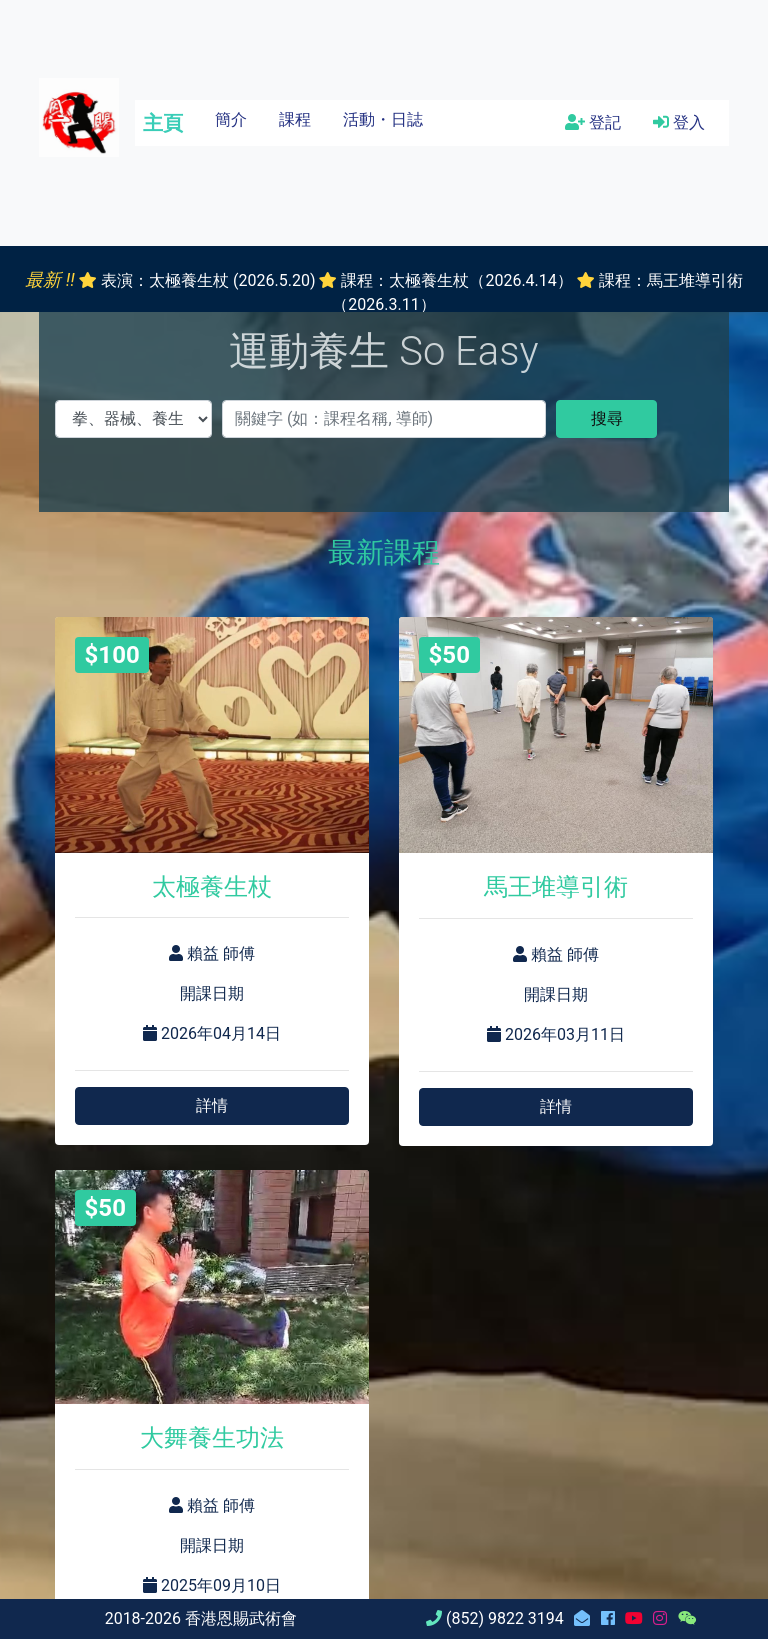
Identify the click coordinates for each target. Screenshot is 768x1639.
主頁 (163, 123)
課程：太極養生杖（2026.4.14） (456, 280)
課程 (295, 119)
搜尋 (607, 418)
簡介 (231, 119)
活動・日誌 (383, 119)
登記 (593, 122)
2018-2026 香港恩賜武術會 (201, 1618)
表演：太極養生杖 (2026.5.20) (208, 280)
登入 (679, 122)
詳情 (212, 1105)
